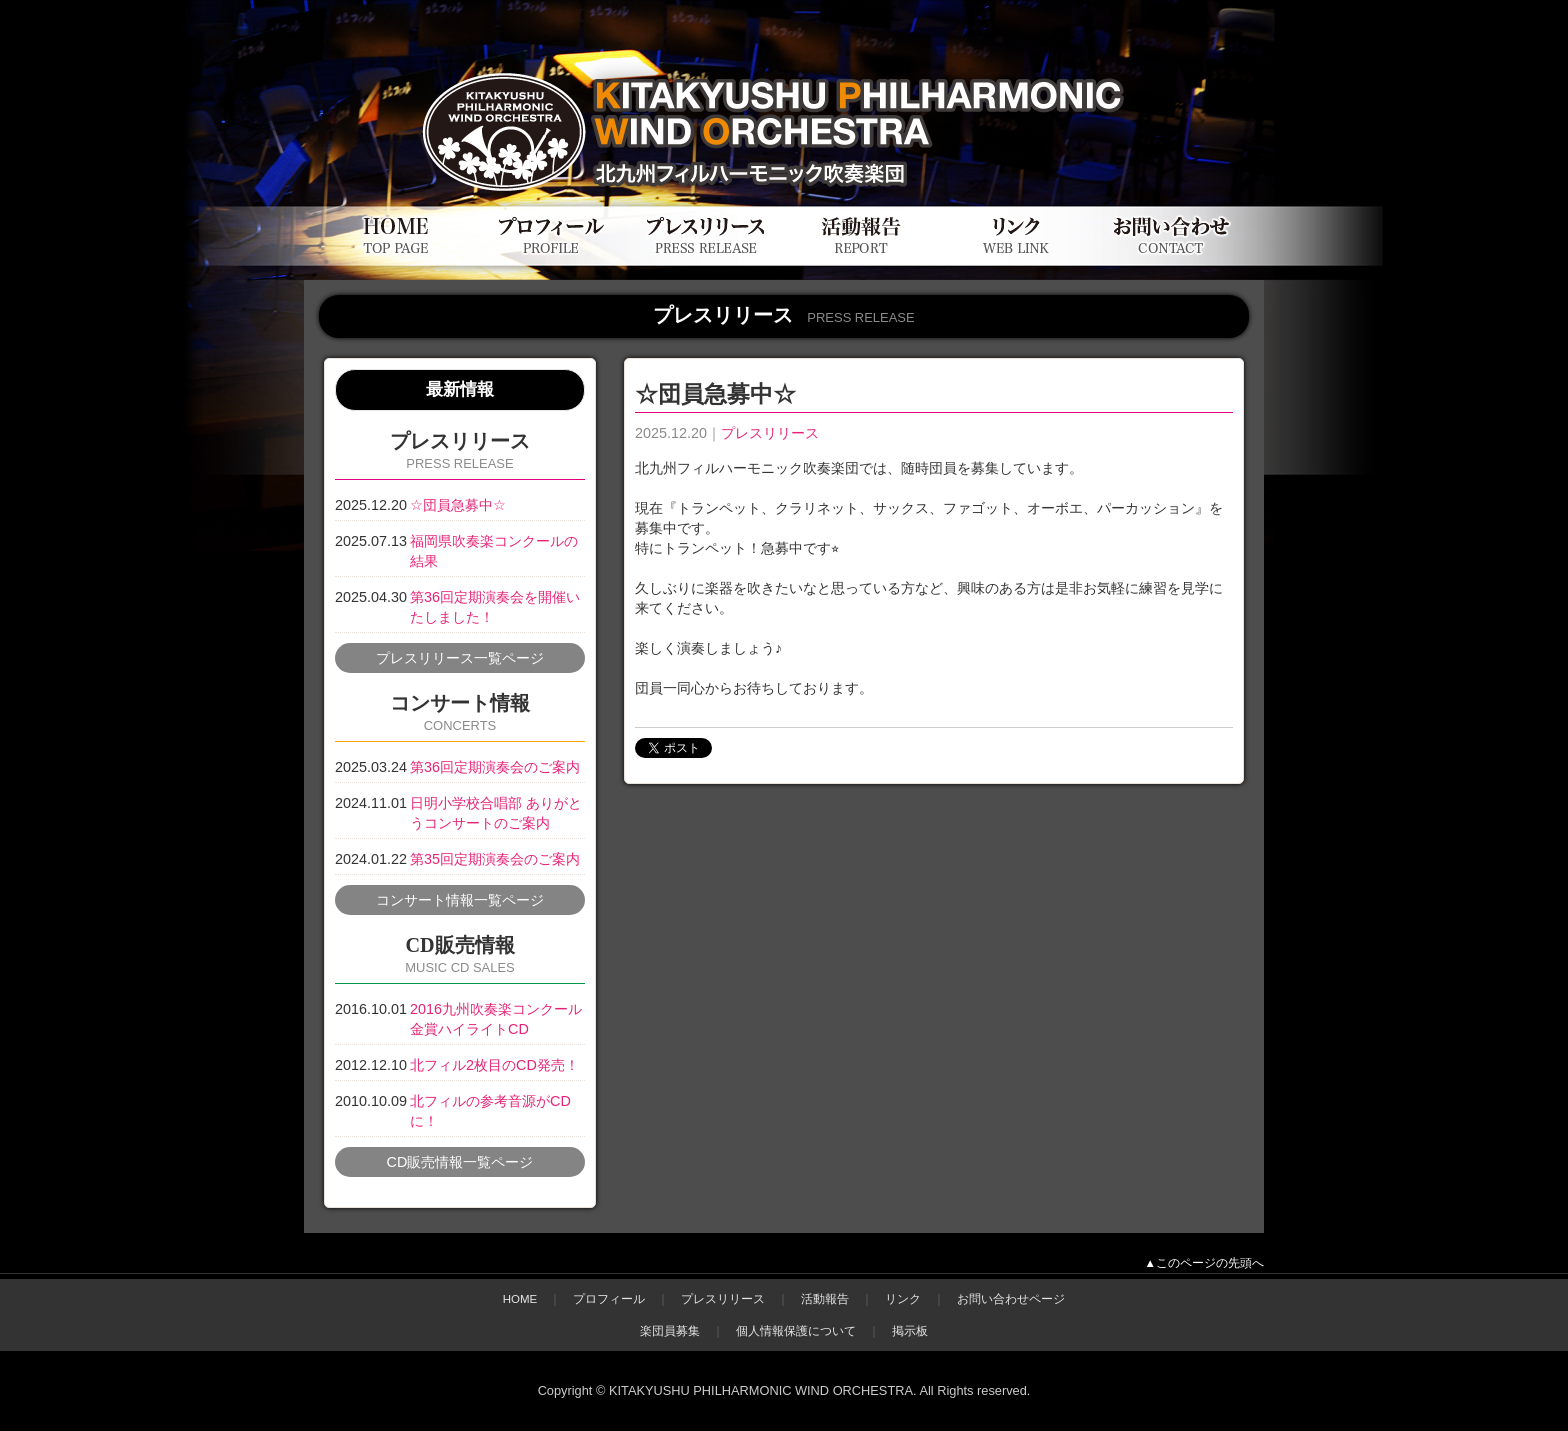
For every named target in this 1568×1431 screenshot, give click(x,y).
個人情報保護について (796, 1331)
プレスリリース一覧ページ (460, 658)
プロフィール (609, 1299)
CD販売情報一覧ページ (460, 1162)
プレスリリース (770, 433)
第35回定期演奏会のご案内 (495, 859)
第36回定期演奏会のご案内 (495, 767)
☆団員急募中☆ (458, 505)
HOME (520, 1299)
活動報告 (825, 1299)
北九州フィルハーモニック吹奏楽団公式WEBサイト (543, 57)
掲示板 (910, 1331)
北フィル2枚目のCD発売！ (494, 1065)
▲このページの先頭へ (1204, 1263)
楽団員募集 (670, 1331)
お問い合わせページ (1011, 1299)
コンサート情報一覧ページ (460, 900)
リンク (903, 1299)
